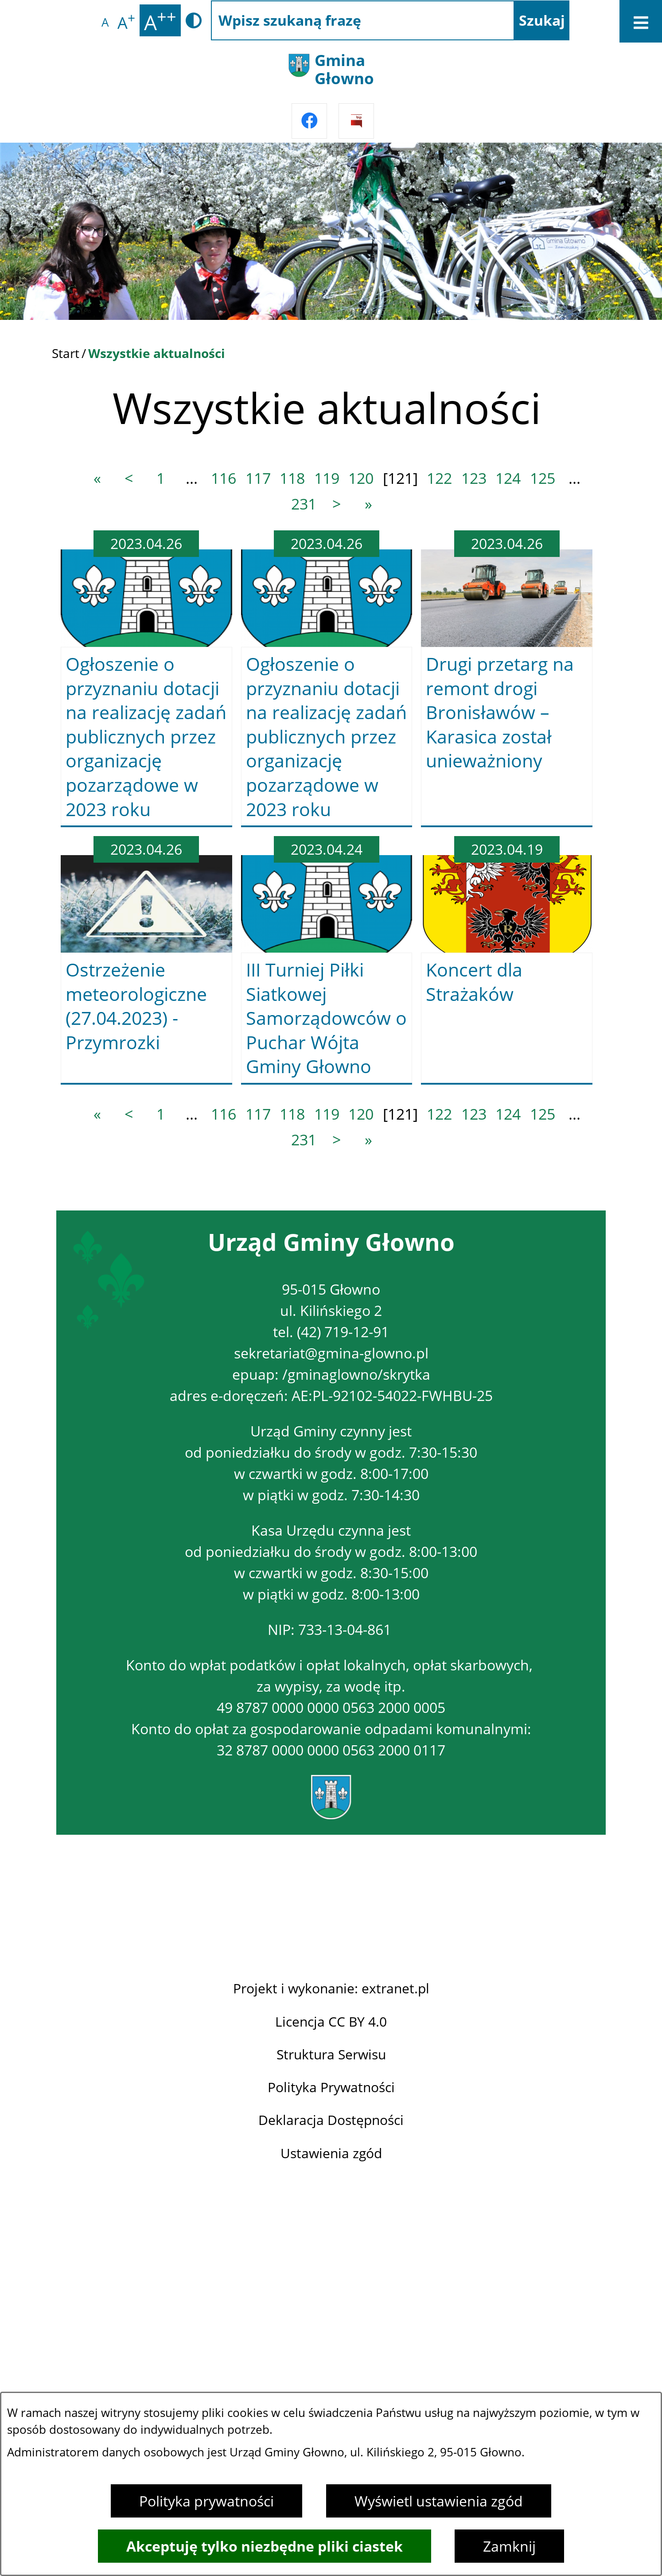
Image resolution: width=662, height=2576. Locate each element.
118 (292, 478)
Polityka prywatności (206, 2500)
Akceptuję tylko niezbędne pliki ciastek (264, 2546)
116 (223, 478)
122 (439, 478)
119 (326, 478)
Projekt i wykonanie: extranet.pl (331, 2390)
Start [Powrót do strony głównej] (65, 353)
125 (542, 478)
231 (303, 504)
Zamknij (509, 2546)
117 (258, 478)
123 (474, 478)
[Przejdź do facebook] (309, 121)
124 (508, 478)
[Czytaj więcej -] (146, 678)
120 (361, 478)
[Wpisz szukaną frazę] (362, 20)
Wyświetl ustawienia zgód (438, 2500)
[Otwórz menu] (640, 21)
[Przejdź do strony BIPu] (356, 121)
